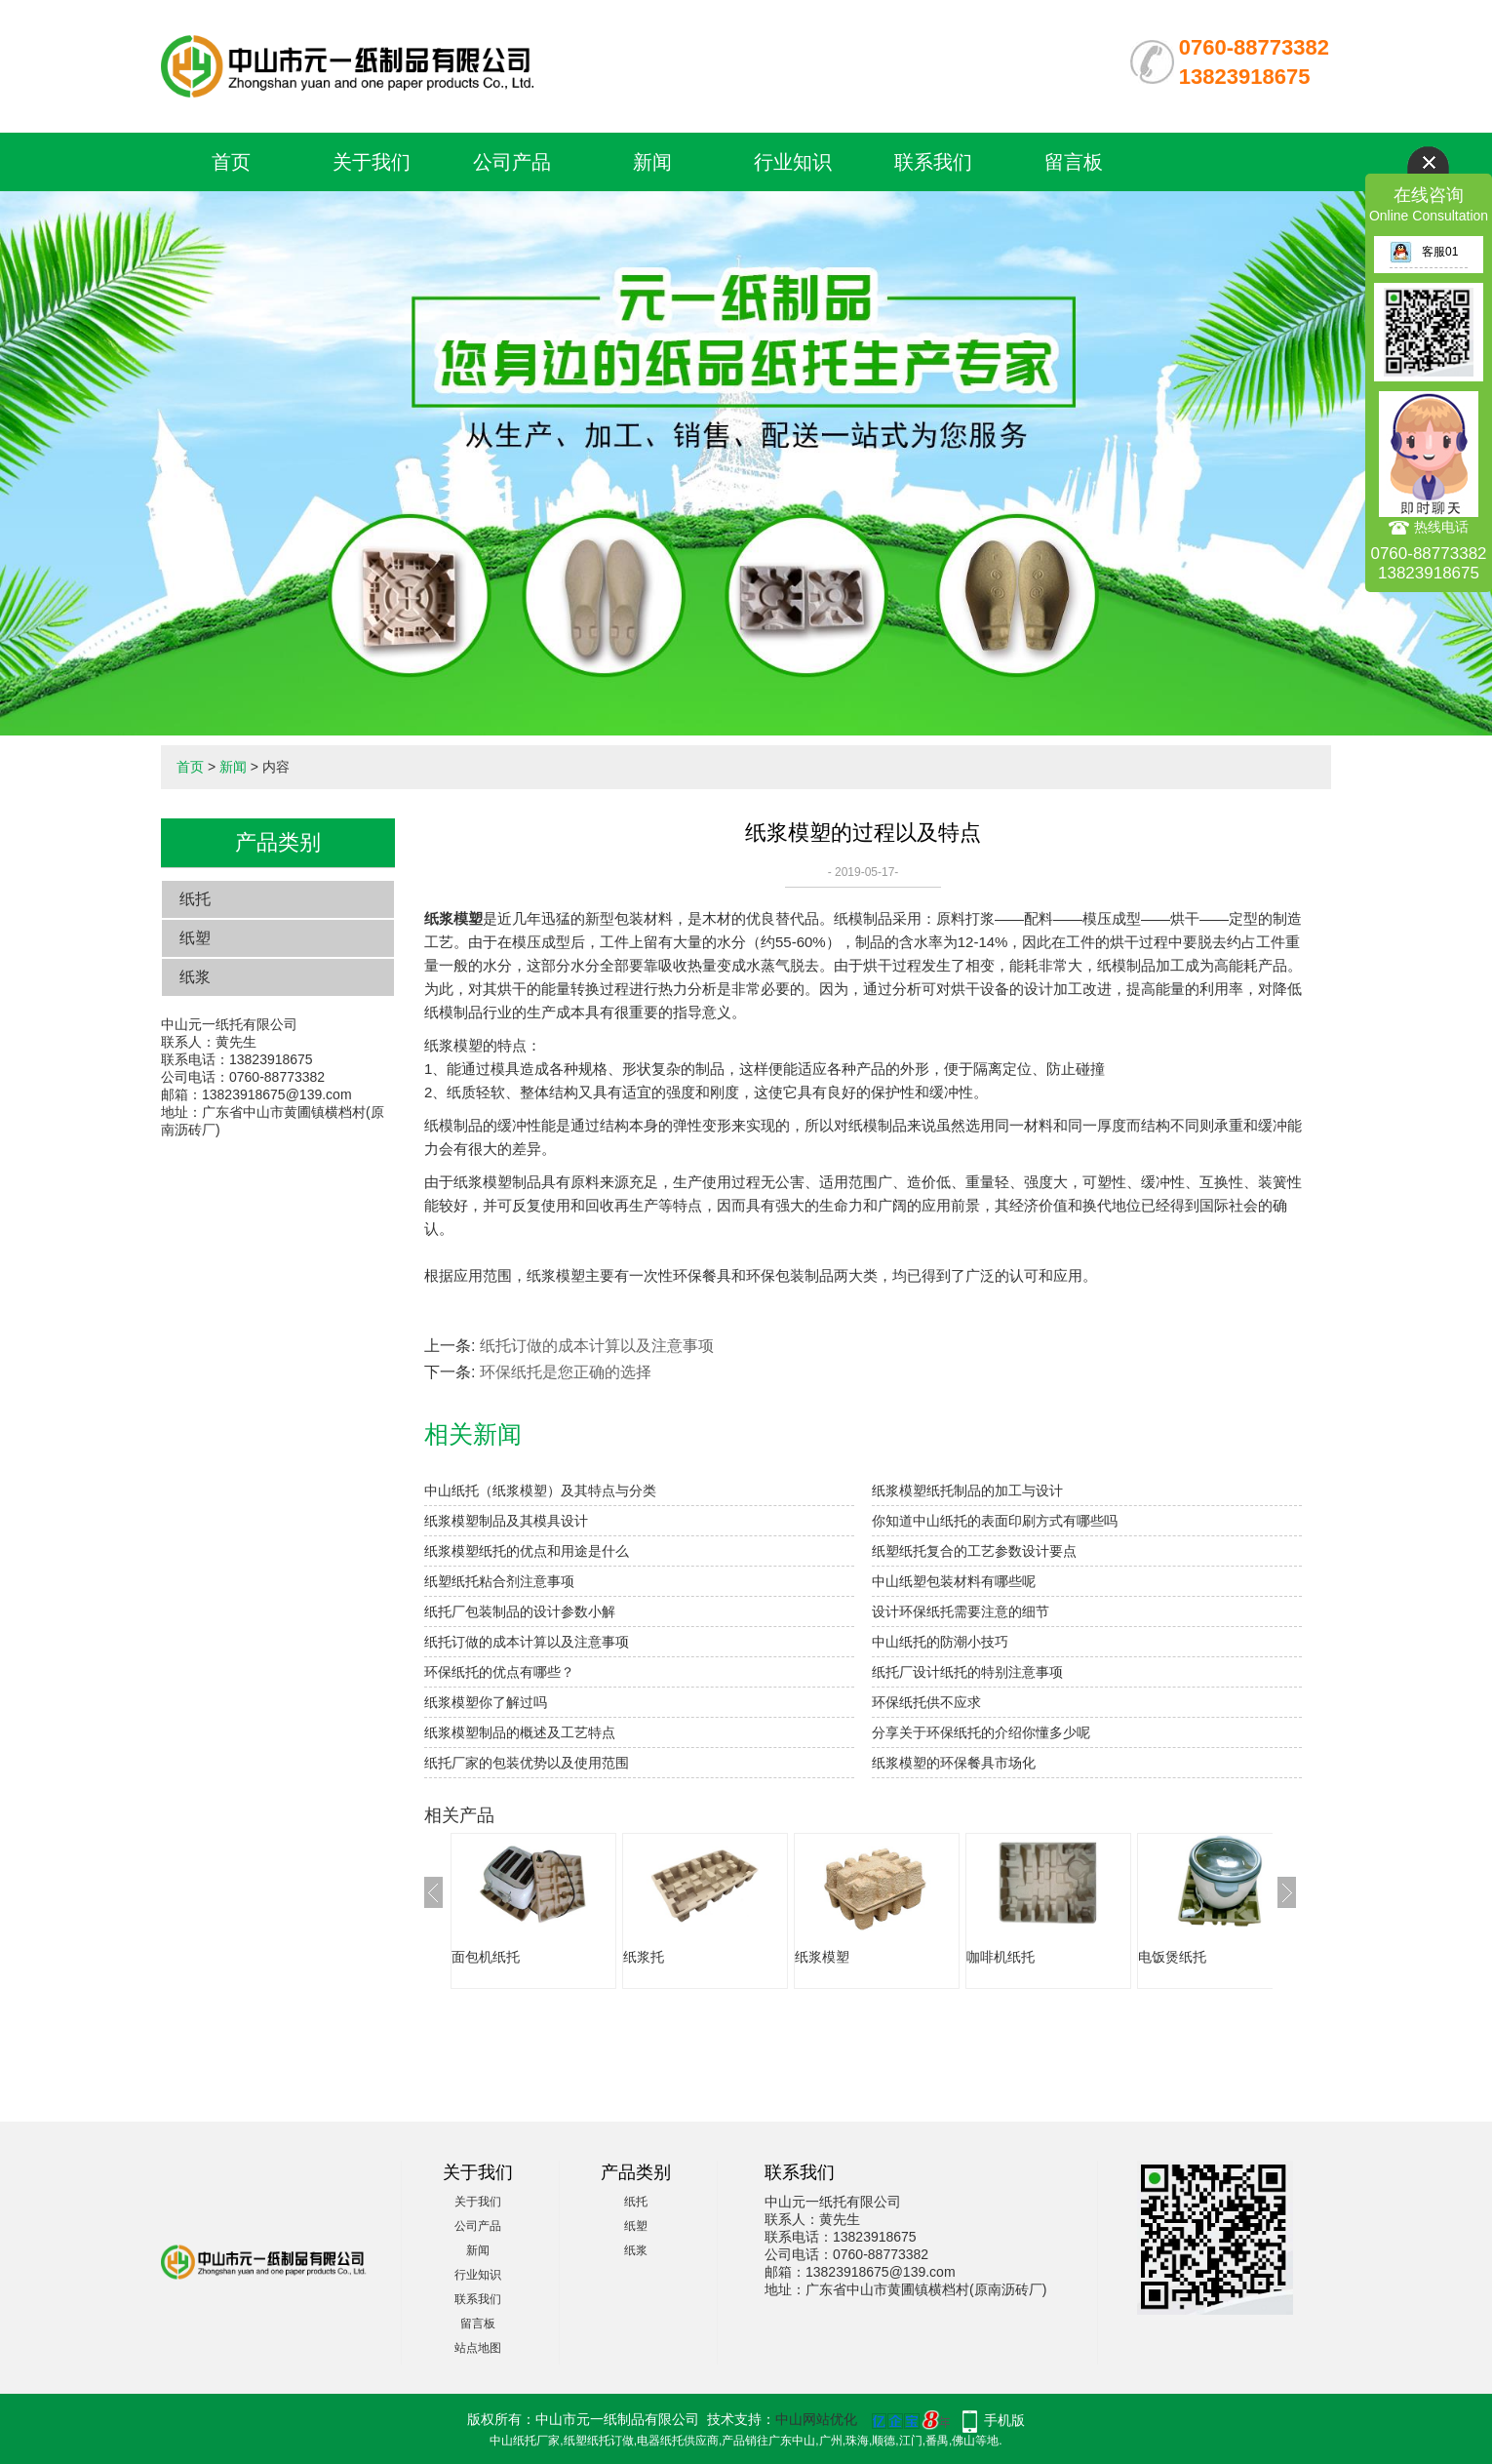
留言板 (1073, 162)
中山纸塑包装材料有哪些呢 (954, 1581)
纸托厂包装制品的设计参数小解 (519, 1611)
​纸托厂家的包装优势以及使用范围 (526, 1762)
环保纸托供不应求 (926, 1702)
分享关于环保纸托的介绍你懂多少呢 (981, 1732)
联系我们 (933, 162)
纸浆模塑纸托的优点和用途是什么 (526, 1551)
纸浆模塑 (822, 1957)
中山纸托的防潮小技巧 (940, 1641)
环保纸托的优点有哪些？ (499, 1672)
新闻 (652, 162)
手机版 (1004, 2420)
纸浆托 (643, 1957)
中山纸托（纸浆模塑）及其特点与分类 (540, 1490)
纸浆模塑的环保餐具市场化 (954, 1762)
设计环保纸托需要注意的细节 (960, 1611)
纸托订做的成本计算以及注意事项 (597, 1345)
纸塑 (195, 938)
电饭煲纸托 (1172, 1957)
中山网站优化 (816, 2419)
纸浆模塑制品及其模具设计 (506, 1521)
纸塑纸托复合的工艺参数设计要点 (974, 1551)
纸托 (195, 899)
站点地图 (477, 2348)
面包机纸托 (486, 1957)
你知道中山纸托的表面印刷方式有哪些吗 (995, 1521)
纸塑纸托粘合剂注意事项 (499, 1581)
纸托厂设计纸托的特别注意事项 (967, 1672)
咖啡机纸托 (1000, 1957)
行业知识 (793, 162)
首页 (231, 162)
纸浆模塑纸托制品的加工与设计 (967, 1490)
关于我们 (372, 162)
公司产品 (512, 162)
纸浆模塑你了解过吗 (485, 1702)
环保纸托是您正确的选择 (565, 1372)
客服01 (1424, 251)
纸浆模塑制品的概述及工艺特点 (519, 1732)
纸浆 (195, 977)
